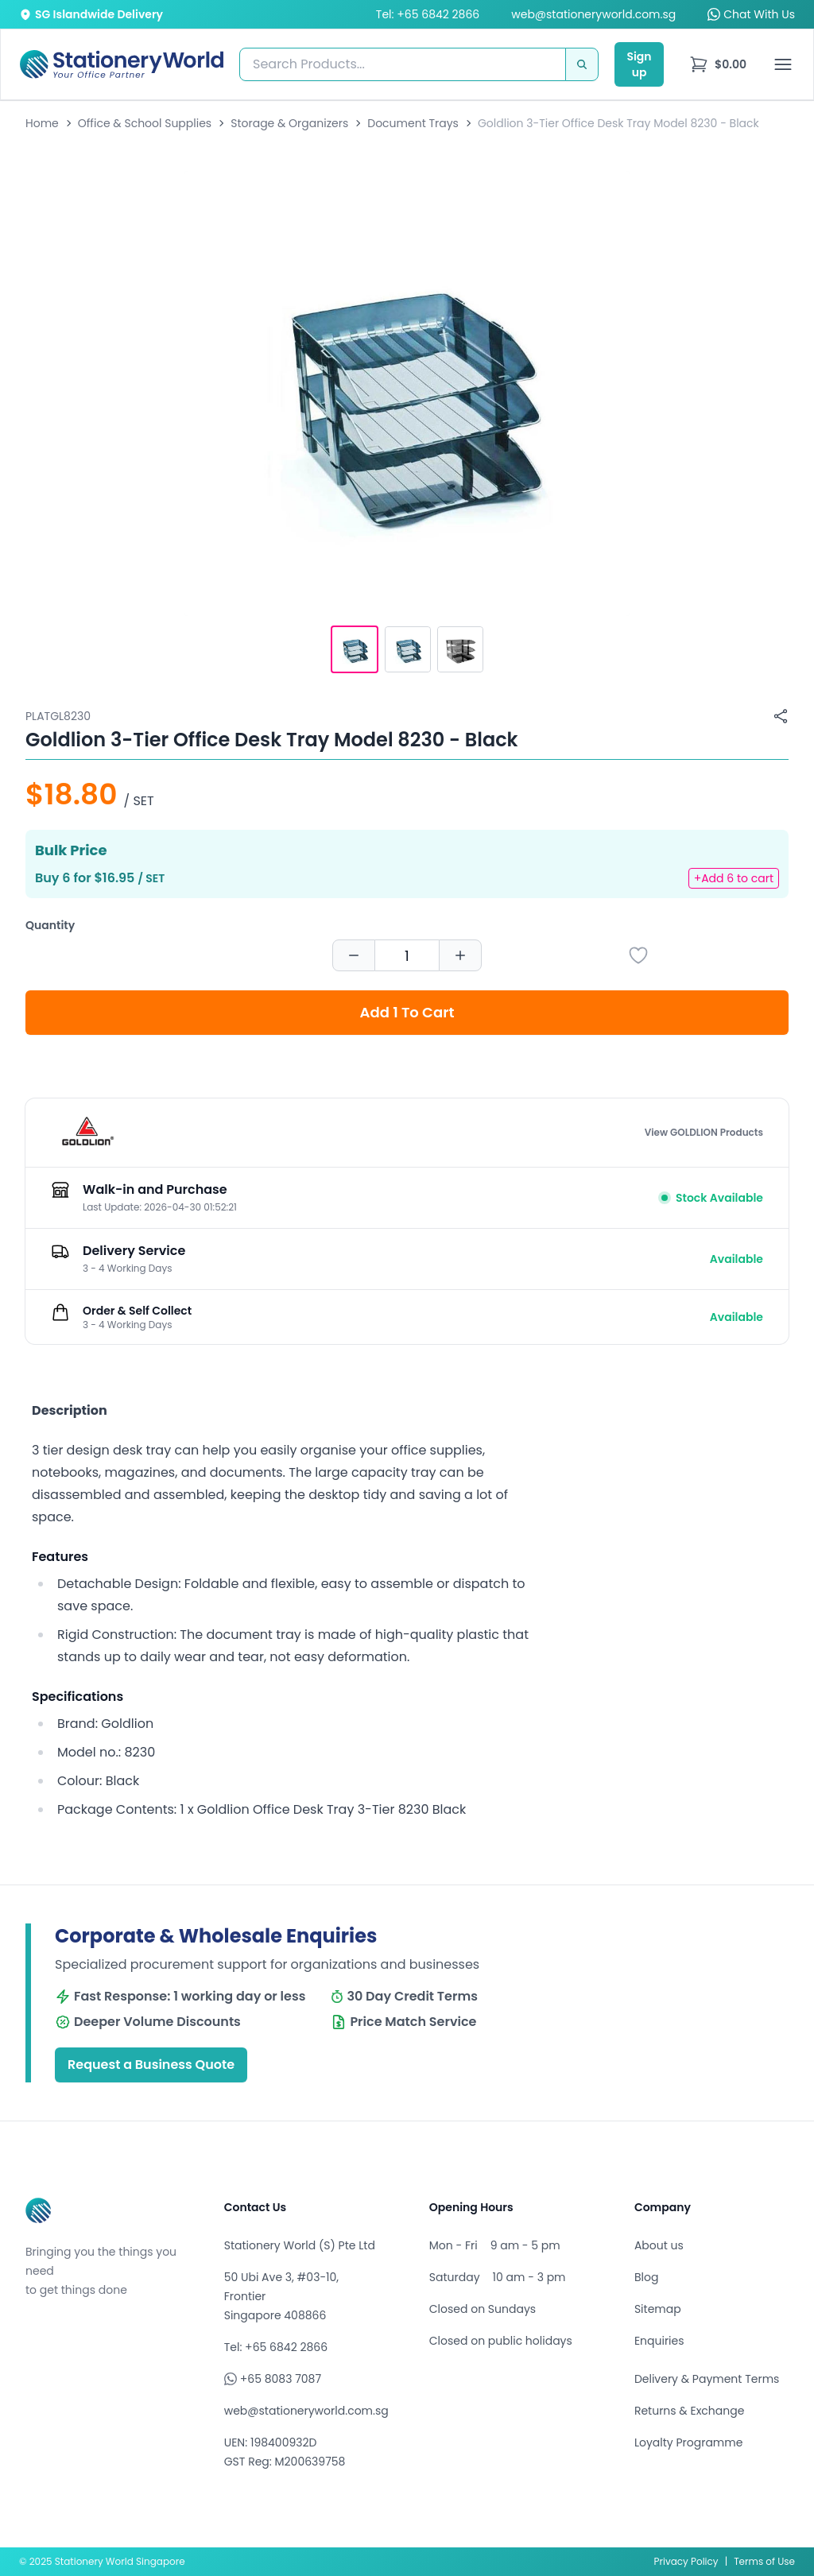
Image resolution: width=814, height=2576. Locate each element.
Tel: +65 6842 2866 (427, 14)
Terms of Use (764, 2561)
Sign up (638, 64)
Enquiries (659, 2341)
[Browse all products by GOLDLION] (86, 1132)
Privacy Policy (686, 2561)
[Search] (582, 64)
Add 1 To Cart (407, 1012)
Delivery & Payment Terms (706, 2379)
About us (659, 2245)
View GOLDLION (704, 1132)
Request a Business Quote (151, 2064)
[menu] (718, 64)
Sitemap (657, 2309)
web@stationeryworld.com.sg (593, 14)
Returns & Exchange (689, 2411)
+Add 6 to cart (733, 878)
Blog (646, 2277)
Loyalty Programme (688, 2442)
